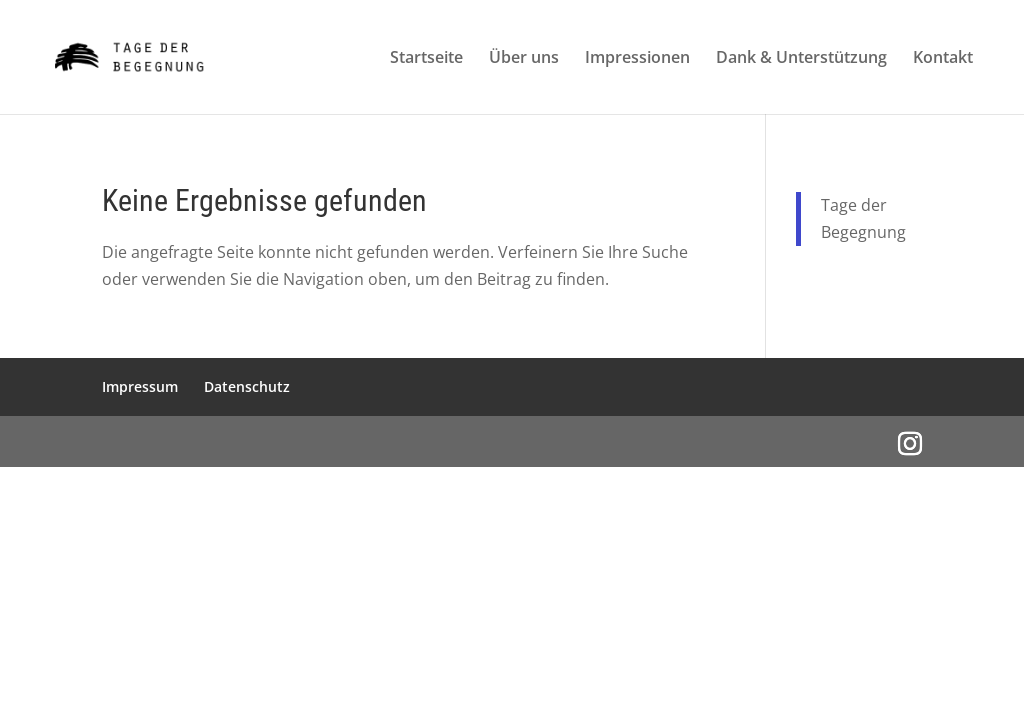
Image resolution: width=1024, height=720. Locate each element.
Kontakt (943, 59)
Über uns (524, 59)
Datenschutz (247, 386)
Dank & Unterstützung (801, 59)
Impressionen (637, 59)
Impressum (140, 386)
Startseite (426, 59)
